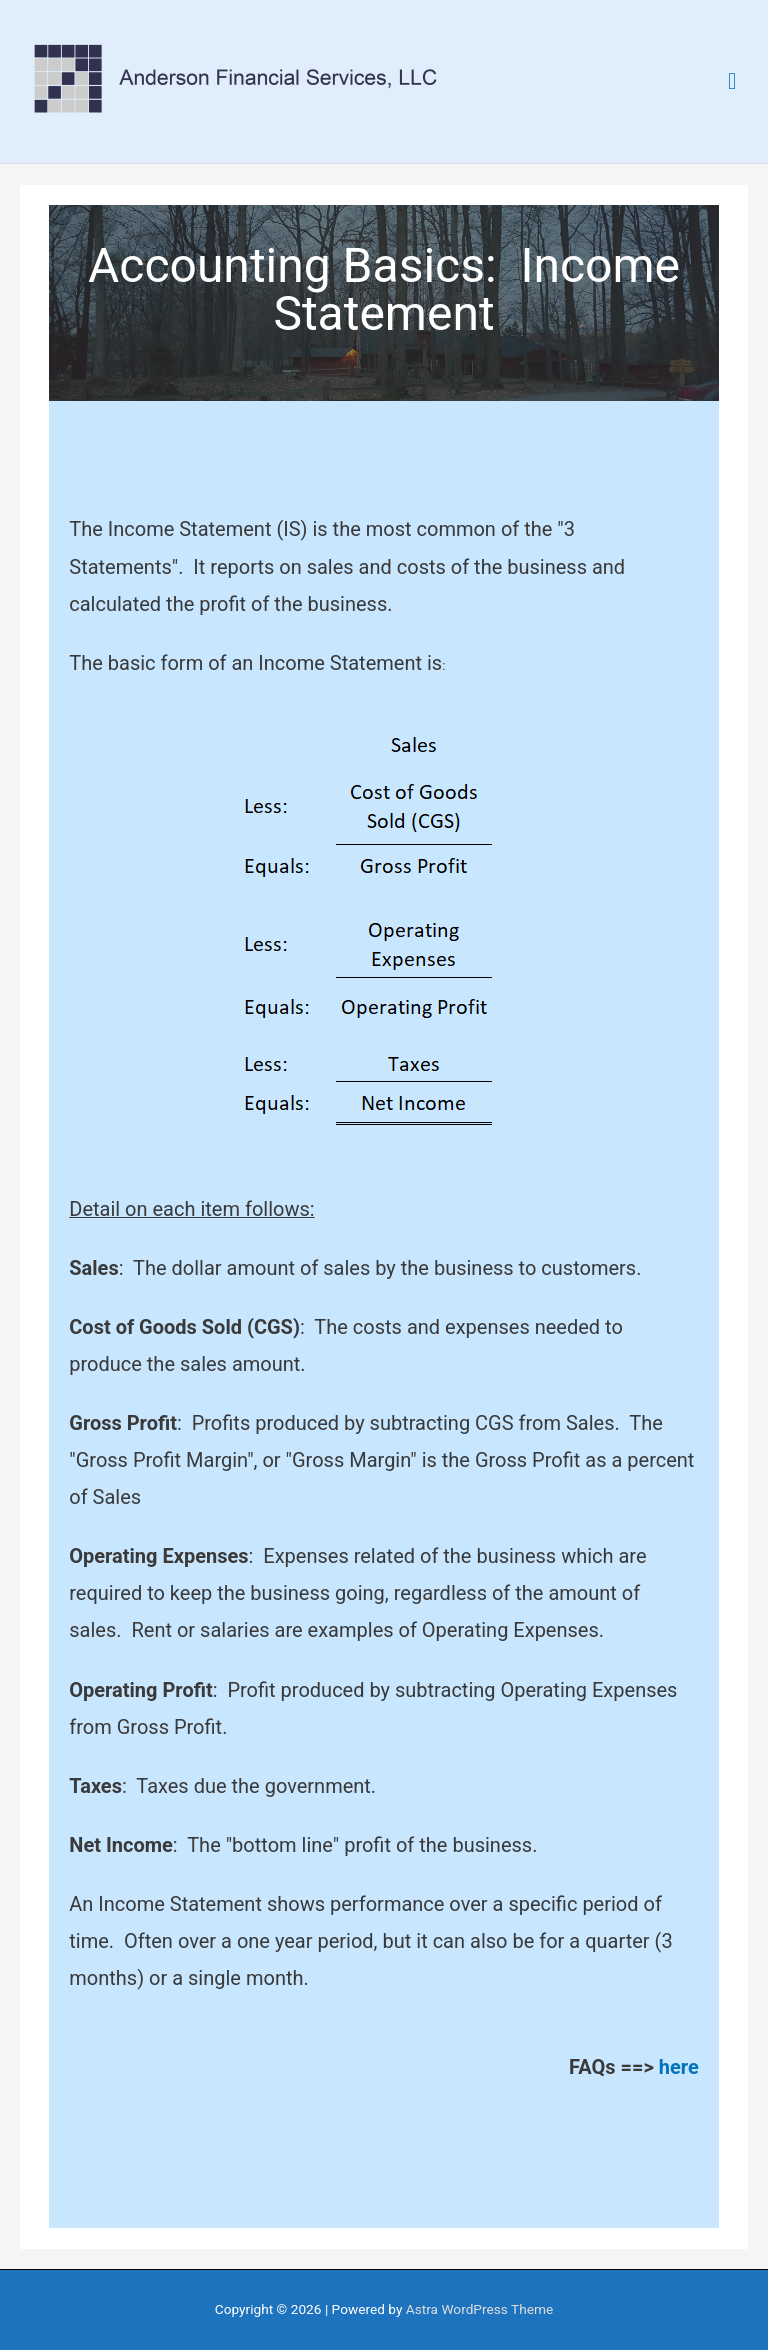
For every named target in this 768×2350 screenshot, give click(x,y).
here (679, 2067)
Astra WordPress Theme (479, 2309)
